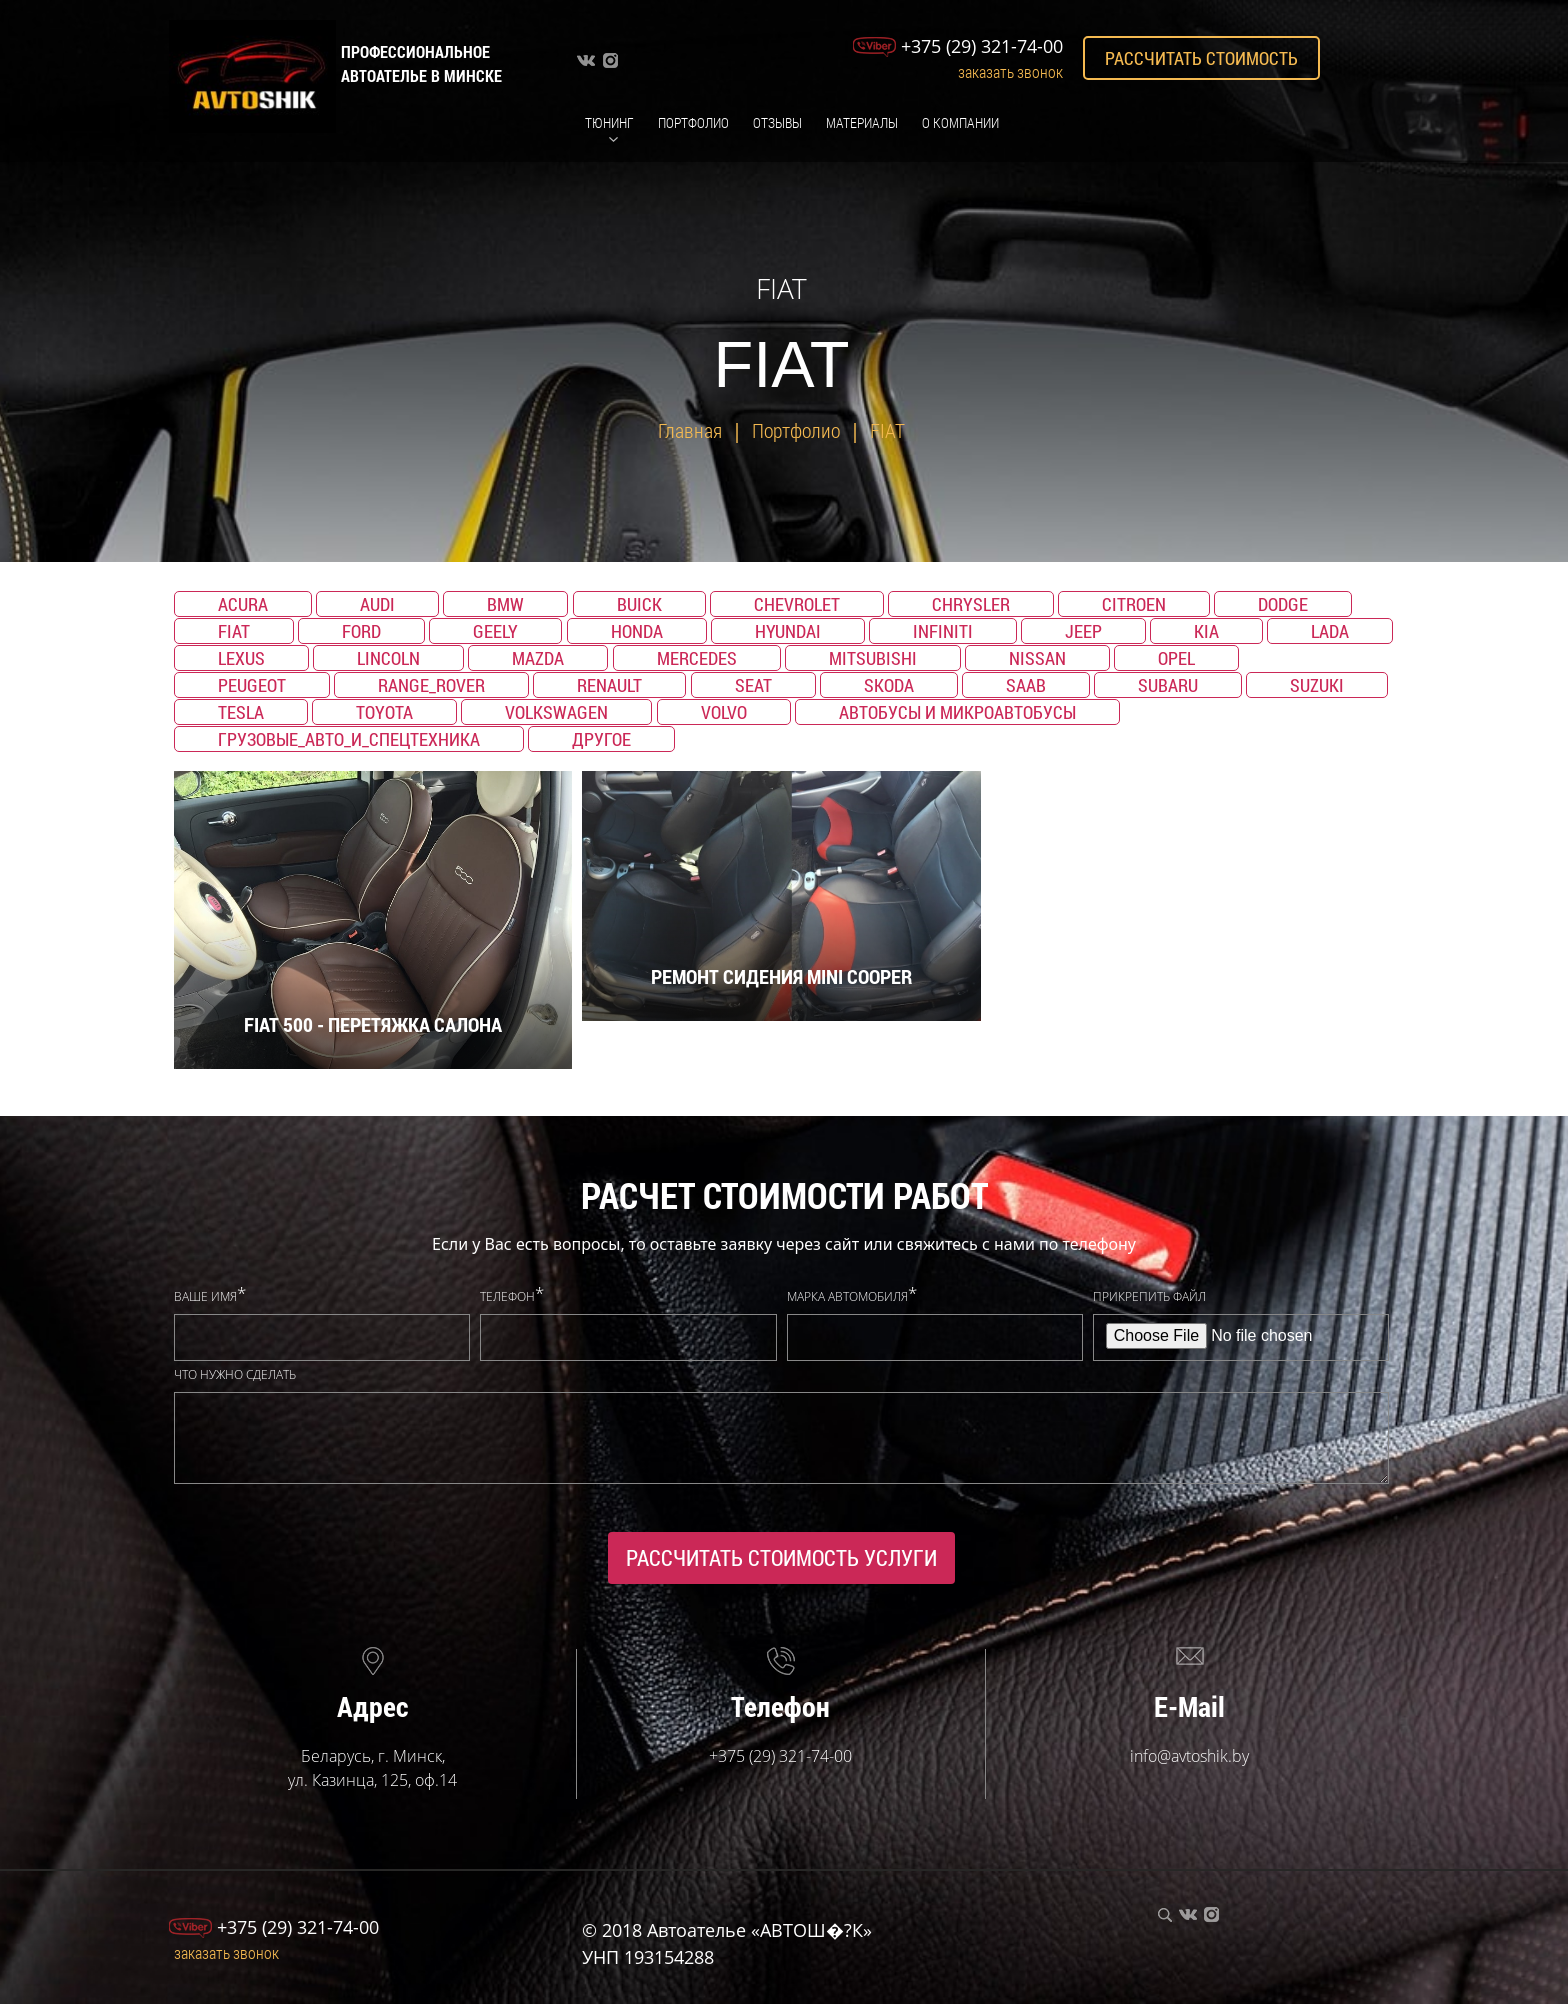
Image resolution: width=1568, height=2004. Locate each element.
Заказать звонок (1010, 71)
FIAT (887, 430)
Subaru (1168, 685)
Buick (639, 604)
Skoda (889, 685)
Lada (1330, 631)
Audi (377, 604)
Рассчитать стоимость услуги (781, 1557)
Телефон (507, 1297)
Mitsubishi (873, 658)
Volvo (724, 712)
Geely (495, 631)
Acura (243, 604)
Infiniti (943, 631)
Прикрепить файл (1149, 1296)
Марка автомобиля (847, 1297)
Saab (1026, 685)
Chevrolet (797, 604)
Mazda (538, 658)
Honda (637, 631)
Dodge (1283, 604)
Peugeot (252, 685)
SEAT (753, 685)
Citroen (1134, 604)
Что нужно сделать (235, 1374)
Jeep (1083, 631)
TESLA (241, 712)
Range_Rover (431, 685)
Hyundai (788, 631)
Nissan (1037, 658)
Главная (690, 430)
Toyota (384, 712)
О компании (960, 122)
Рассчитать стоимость (1201, 58)
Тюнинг (609, 122)
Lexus (241, 658)
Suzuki (1317, 685)
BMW (505, 604)
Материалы (862, 122)
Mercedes (697, 658)
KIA (1206, 631)
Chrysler (971, 604)
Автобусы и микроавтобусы (957, 712)
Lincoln (388, 658)
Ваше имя (205, 1297)
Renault (609, 685)
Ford (361, 631)
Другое (601, 739)
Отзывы (777, 122)
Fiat (234, 631)
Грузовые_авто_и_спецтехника (349, 739)
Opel (1176, 658)
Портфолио (693, 122)
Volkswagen (556, 712)
